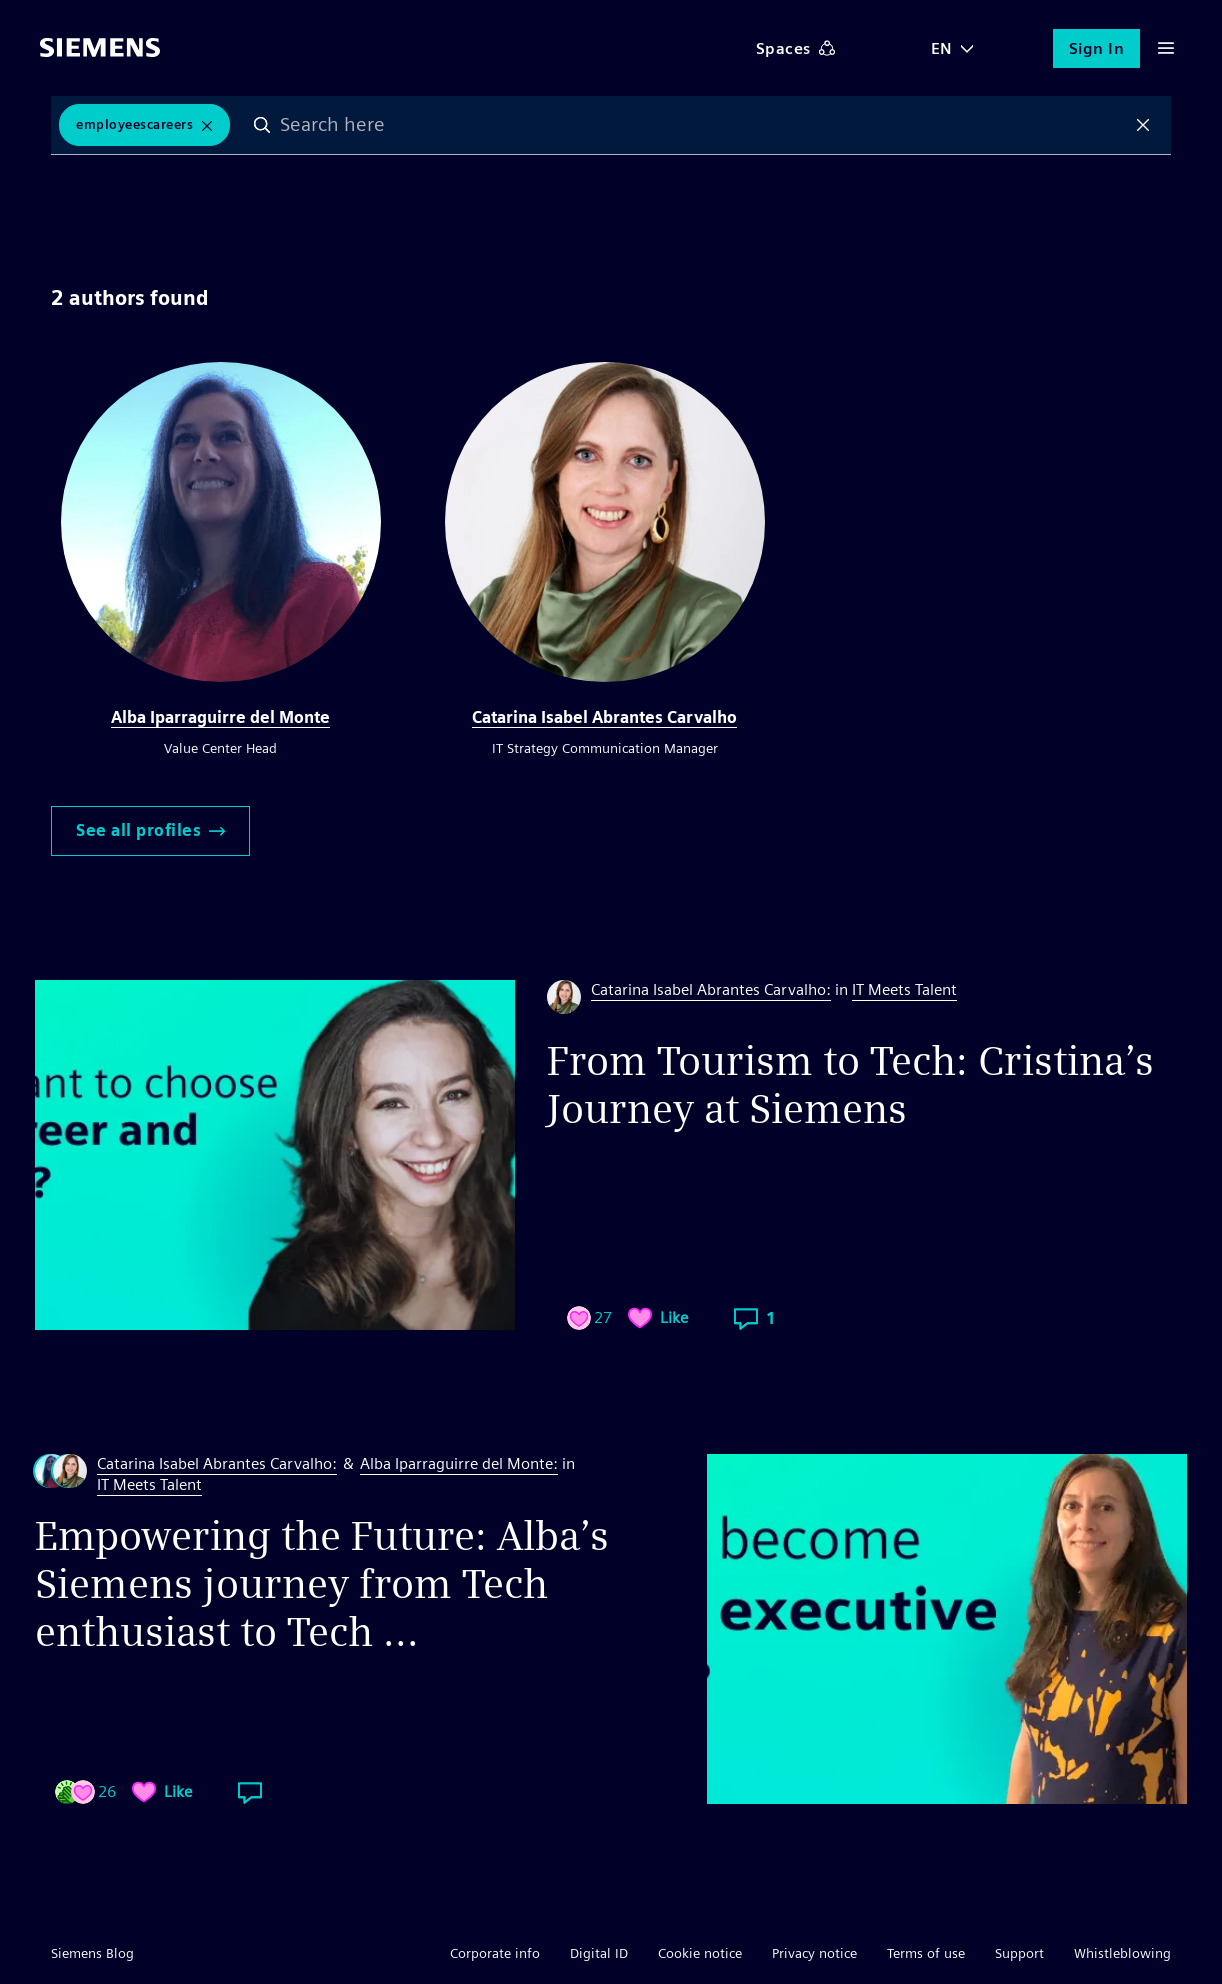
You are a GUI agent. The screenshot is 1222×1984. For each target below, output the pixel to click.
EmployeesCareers (134, 124)
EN (942, 48)
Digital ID (599, 1953)
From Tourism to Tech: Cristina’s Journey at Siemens (850, 1085)
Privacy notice (814, 1953)
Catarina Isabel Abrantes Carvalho (604, 717)
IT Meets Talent (904, 989)
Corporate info (495, 1953)
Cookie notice (700, 1953)
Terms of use (926, 1953)
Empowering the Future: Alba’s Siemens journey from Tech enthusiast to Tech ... (322, 1584)
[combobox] (702, 125)
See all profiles (150, 830)
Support (1019, 1953)
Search (262, 125)
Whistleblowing (1122, 1953)
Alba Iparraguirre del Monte (220, 717)
